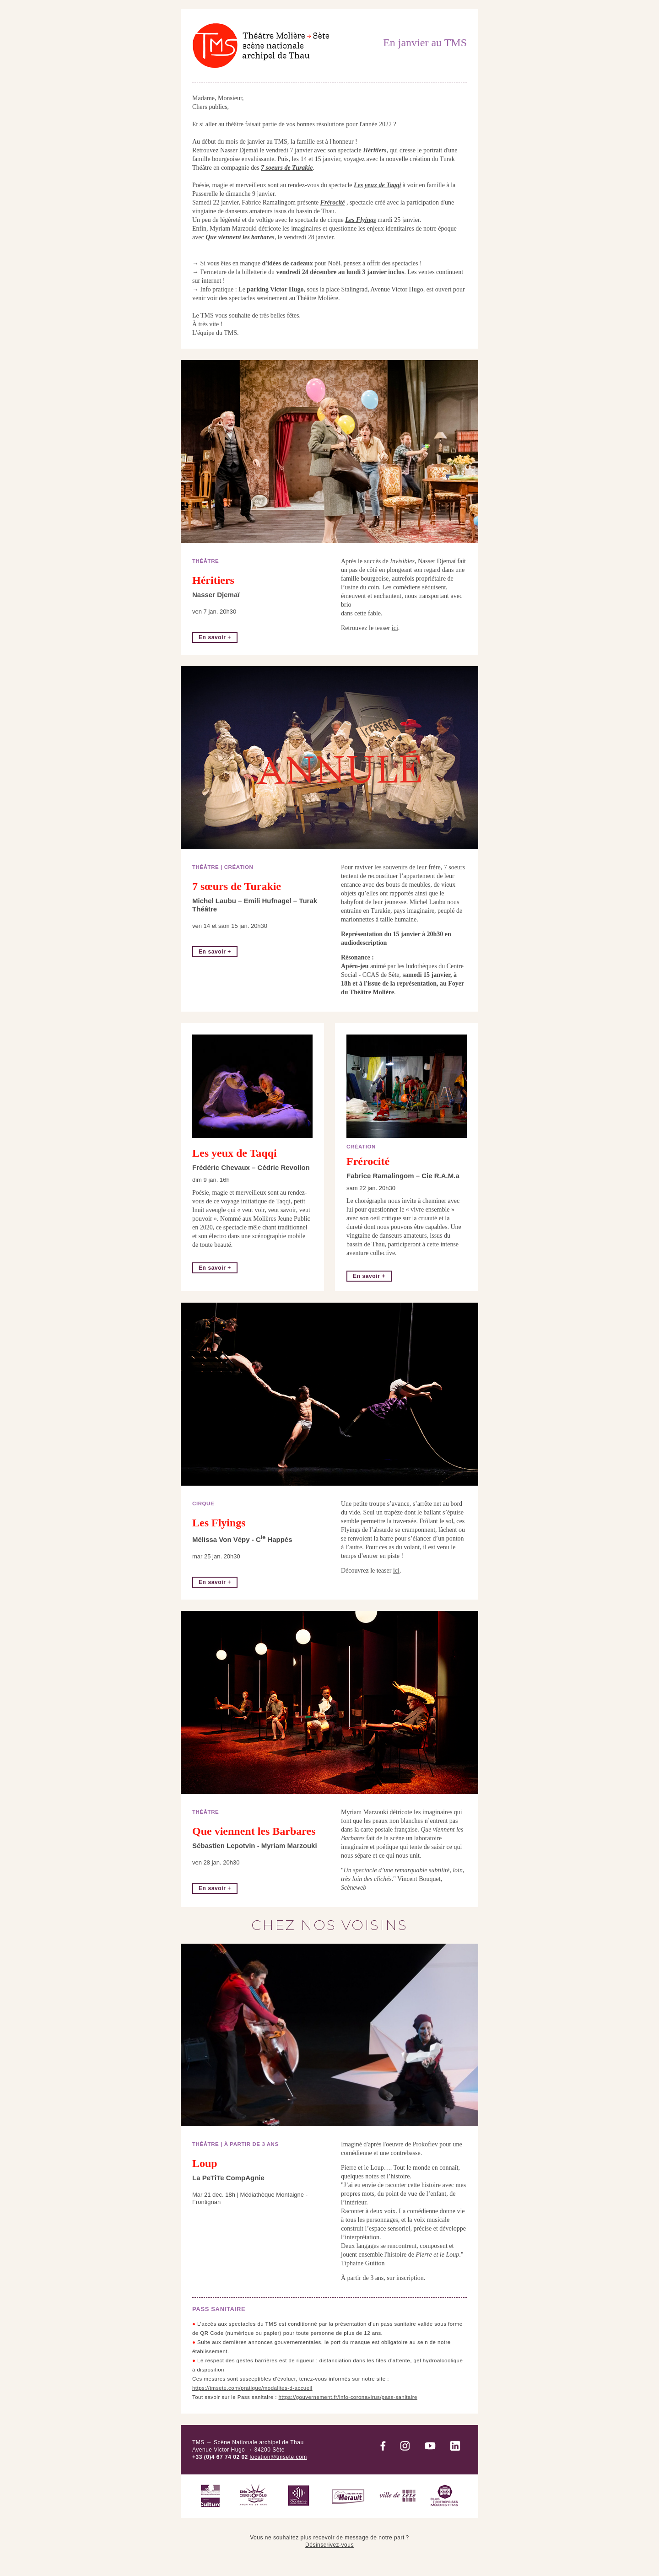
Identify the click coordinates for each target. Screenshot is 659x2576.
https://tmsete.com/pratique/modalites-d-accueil (252, 2388)
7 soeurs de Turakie (287, 167)
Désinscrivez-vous (329, 2545)
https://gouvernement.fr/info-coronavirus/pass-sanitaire (348, 2397)
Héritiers (374, 150)
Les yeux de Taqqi (377, 185)
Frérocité (332, 202)
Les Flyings (360, 219)
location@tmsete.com (278, 2457)
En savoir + (215, 637)
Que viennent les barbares (240, 237)
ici (395, 628)
